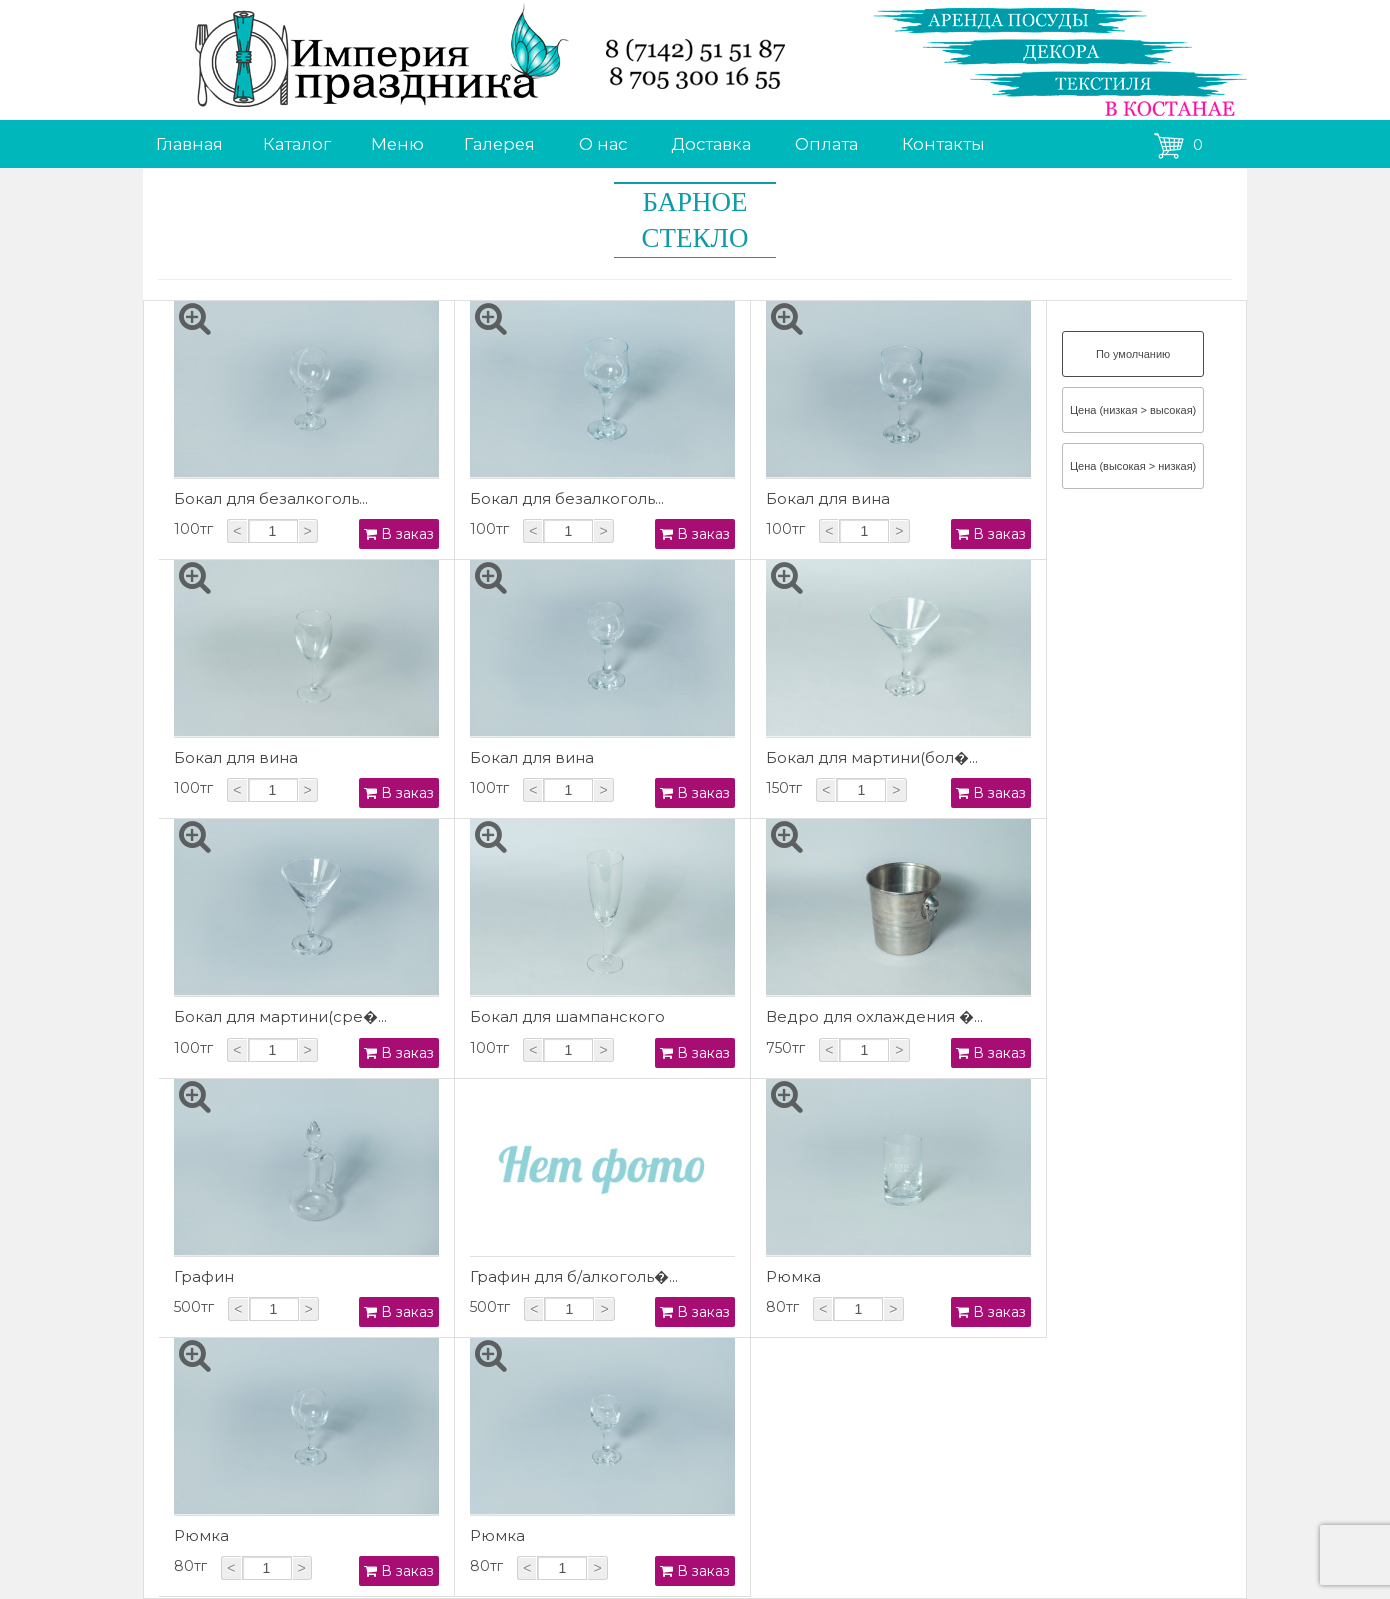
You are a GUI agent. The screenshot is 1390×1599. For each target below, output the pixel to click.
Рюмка (793, 1276)
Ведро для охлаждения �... (874, 1016)
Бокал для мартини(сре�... (280, 1016)
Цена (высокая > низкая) (1133, 466)
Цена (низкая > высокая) (1133, 410)
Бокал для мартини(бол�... (872, 757)
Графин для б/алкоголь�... (574, 1276)
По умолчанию (1133, 354)
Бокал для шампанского (567, 1016)
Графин (204, 1276)
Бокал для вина (828, 498)
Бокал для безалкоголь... (271, 498)
